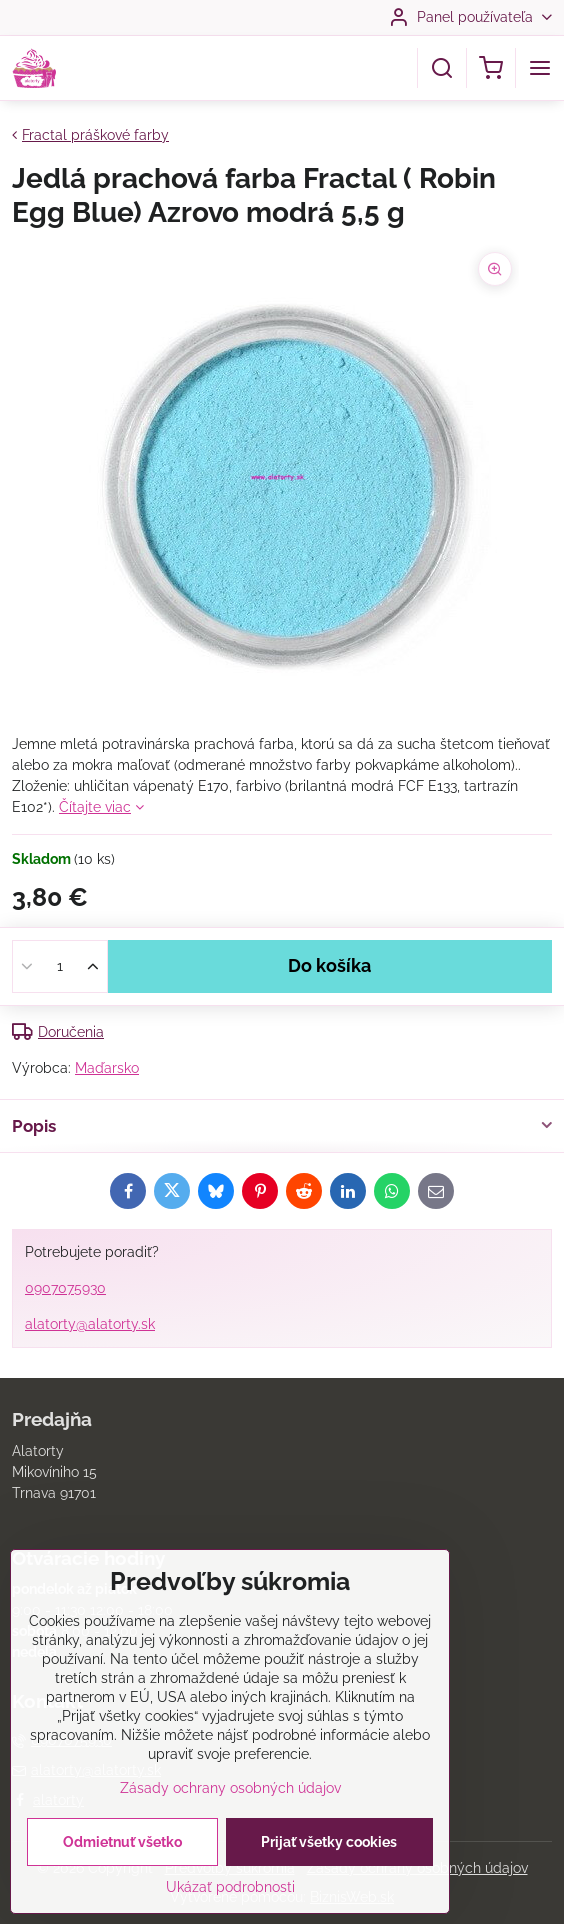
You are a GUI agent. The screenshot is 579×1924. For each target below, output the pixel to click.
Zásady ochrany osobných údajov (230, 1792)
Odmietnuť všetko (122, 1846)
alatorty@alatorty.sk (90, 1324)
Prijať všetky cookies (329, 1846)
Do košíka (329, 966)
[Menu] (540, 68)
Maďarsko (107, 1068)
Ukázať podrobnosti (230, 1891)
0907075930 (65, 1288)
